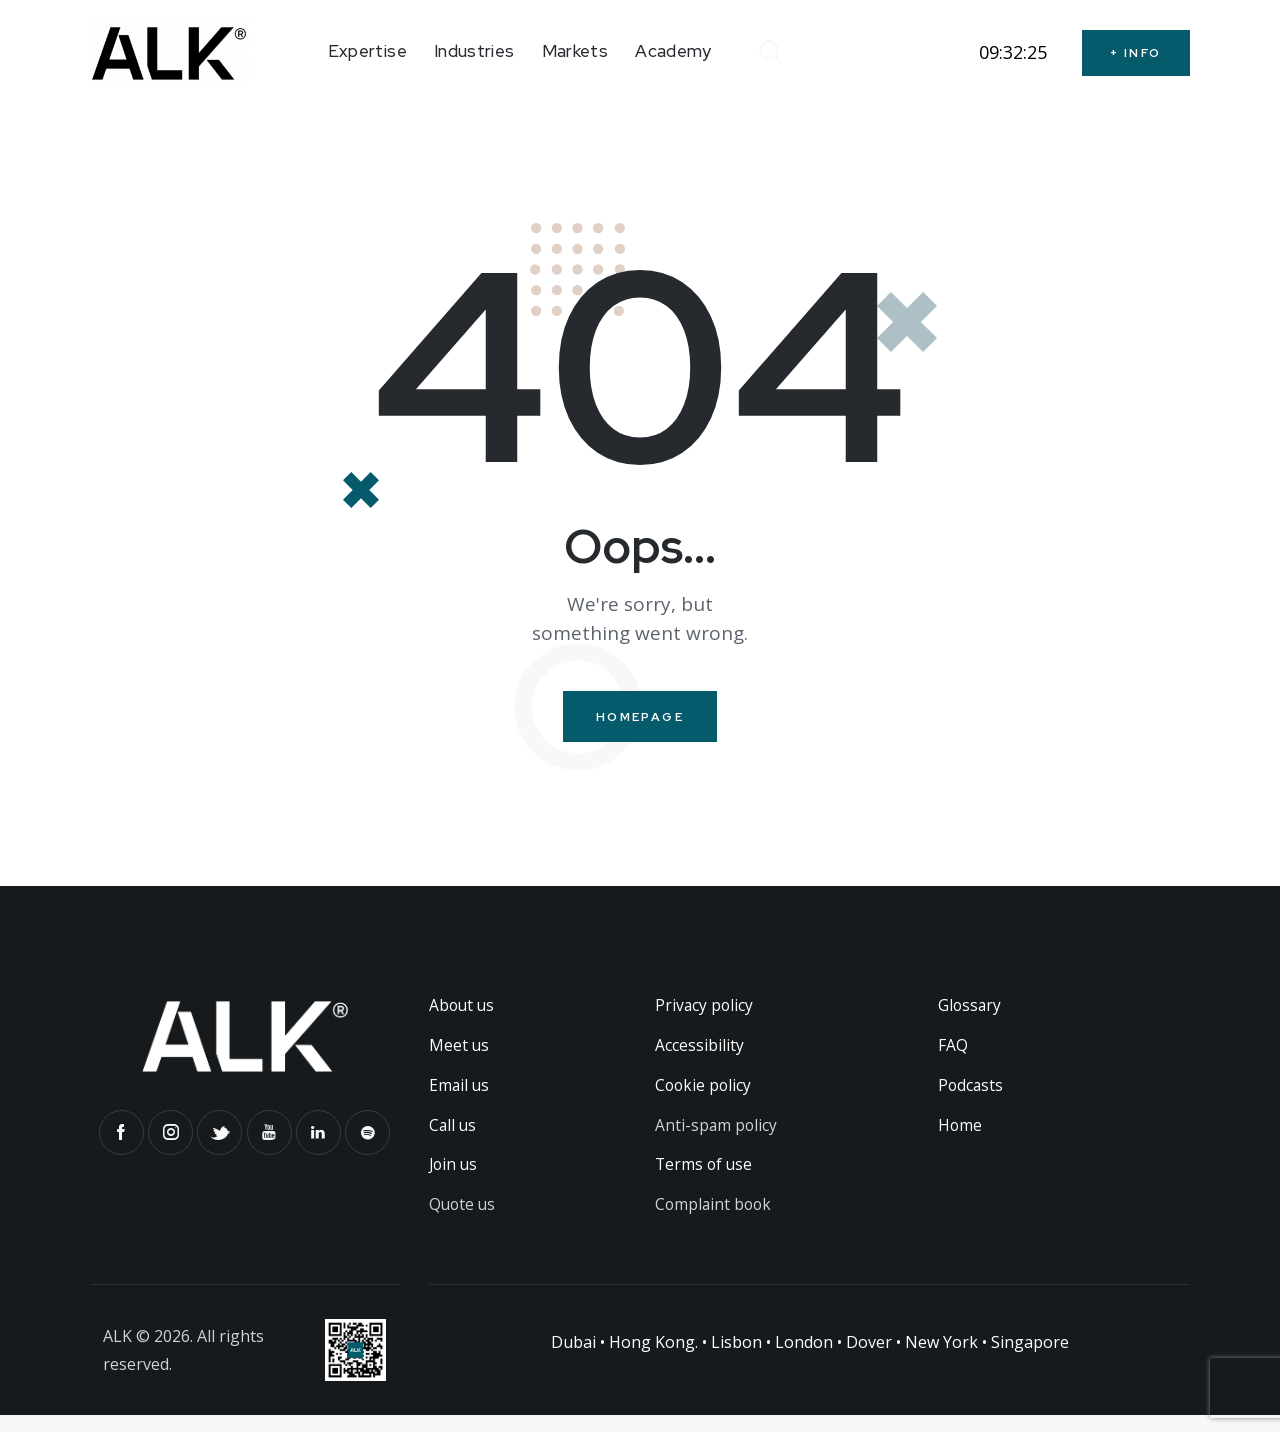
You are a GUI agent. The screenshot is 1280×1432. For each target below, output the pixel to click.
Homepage (640, 718)
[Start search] (769, 53)
